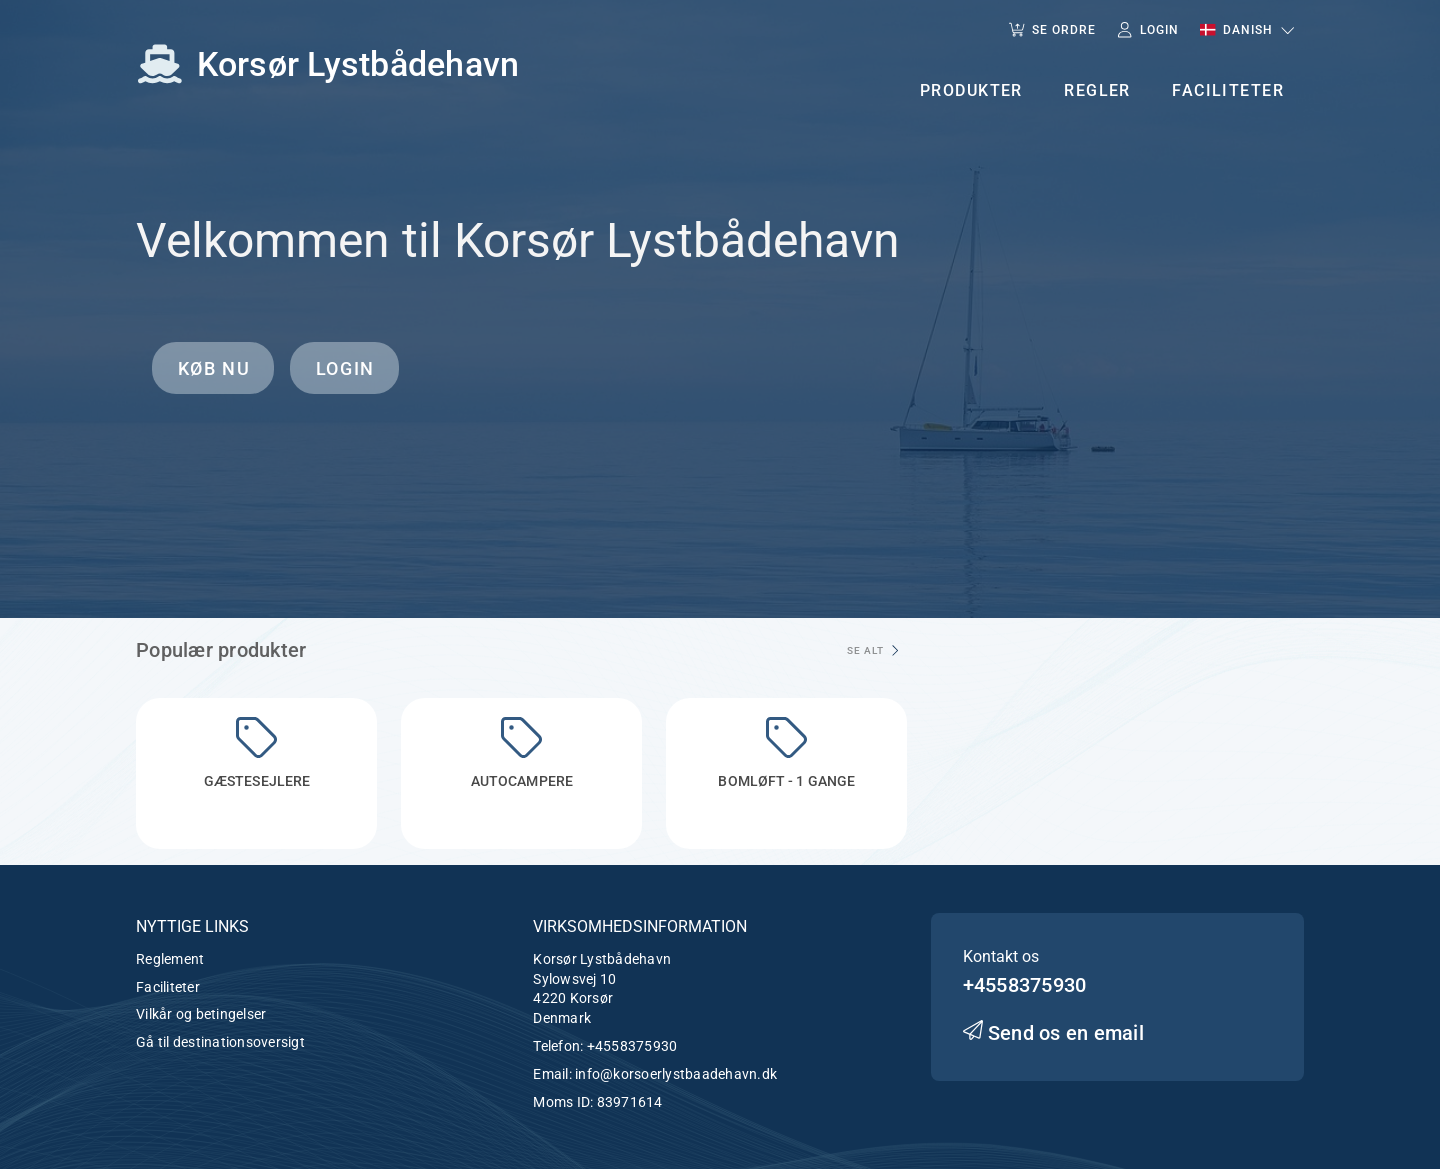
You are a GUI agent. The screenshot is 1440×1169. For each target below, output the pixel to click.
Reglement (170, 959)
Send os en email (1053, 1033)
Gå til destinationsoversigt (220, 1042)
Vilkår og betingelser (201, 1014)
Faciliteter (168, 987)
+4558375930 (632, 1046)
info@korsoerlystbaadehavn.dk (676, 1074)
